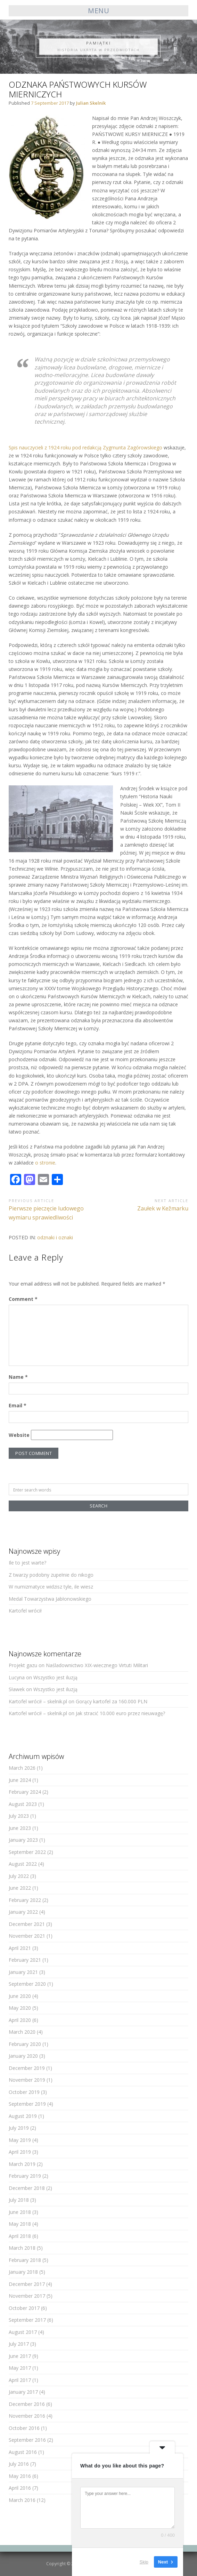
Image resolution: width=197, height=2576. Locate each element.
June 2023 (20, 1828)
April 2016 (20, 2488)
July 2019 (19, 2128)
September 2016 (27, 2440)
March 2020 (22, 2032)
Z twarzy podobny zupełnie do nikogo (51, 1574)
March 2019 (22, 2164)
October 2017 (24, 2308)
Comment (23, 1299)
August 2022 (23, 1864)
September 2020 (27, 1984)
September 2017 (27, 2320)
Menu (98, 10)
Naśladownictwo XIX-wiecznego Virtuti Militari (97, 1665)
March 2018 (22, 2248)
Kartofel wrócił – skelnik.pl (38, 1701)
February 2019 (25, 2176)
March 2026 (22, 1768)
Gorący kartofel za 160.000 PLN (111, 1701)
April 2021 (20, 1948)
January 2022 (23, 1912)
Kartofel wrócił (25, 1610)
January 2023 (23, 1840)
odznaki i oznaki (55, 1237)
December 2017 (27, 2284)
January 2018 (23, 2272)
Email (17, 1405)
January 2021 (23, 1972)
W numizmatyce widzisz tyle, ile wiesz (51, 1586)
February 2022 (25, 1900)
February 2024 (25, 1792)
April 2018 (20, 2236)
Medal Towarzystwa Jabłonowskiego (50, 1598)
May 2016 (20, 2476)
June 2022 (20, 1888)
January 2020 (23, 2056)
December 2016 (27, 2404)
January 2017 (23, 2392)
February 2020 (25, 2044)
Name (18, 1377)
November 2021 (27, 1936)
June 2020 (20, 1996)
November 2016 (27, 2416)
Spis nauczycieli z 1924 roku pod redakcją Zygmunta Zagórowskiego (85, 447)
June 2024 (20, 1780)
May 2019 (20, 2140)
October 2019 (24, 2092)
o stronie (45, 1162)
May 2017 (20, 2368)
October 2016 (24, 2428)
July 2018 (19, 2200)
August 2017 (23, 2332)
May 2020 (20, 2008)
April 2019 (20, 2152)
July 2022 (19, 1876)
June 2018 (20, 2212)
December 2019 (27, 2068)
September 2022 (27, 1852)
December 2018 (27, 2188)
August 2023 (23, 1804)
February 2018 (25, 2260)
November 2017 (27, 2296)
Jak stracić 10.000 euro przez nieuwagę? (120, 1713)
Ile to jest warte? (27, 1562)
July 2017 (19, 2344)
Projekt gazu (23, 1665)
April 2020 (20, 2020)
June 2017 (20, 2356)
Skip (144, 2562)
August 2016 (23, 2452)
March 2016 (22, 2500)
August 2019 (23, 2116)
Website (19, 1435)
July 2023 (19, 1816)
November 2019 (27, 2080)
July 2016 (19, 2464)
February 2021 (25, 1960)
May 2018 (20, 2224)
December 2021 (27, 1924)
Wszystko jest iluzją (55, 1677)
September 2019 (27, 2104)
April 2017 (20, 2380)
